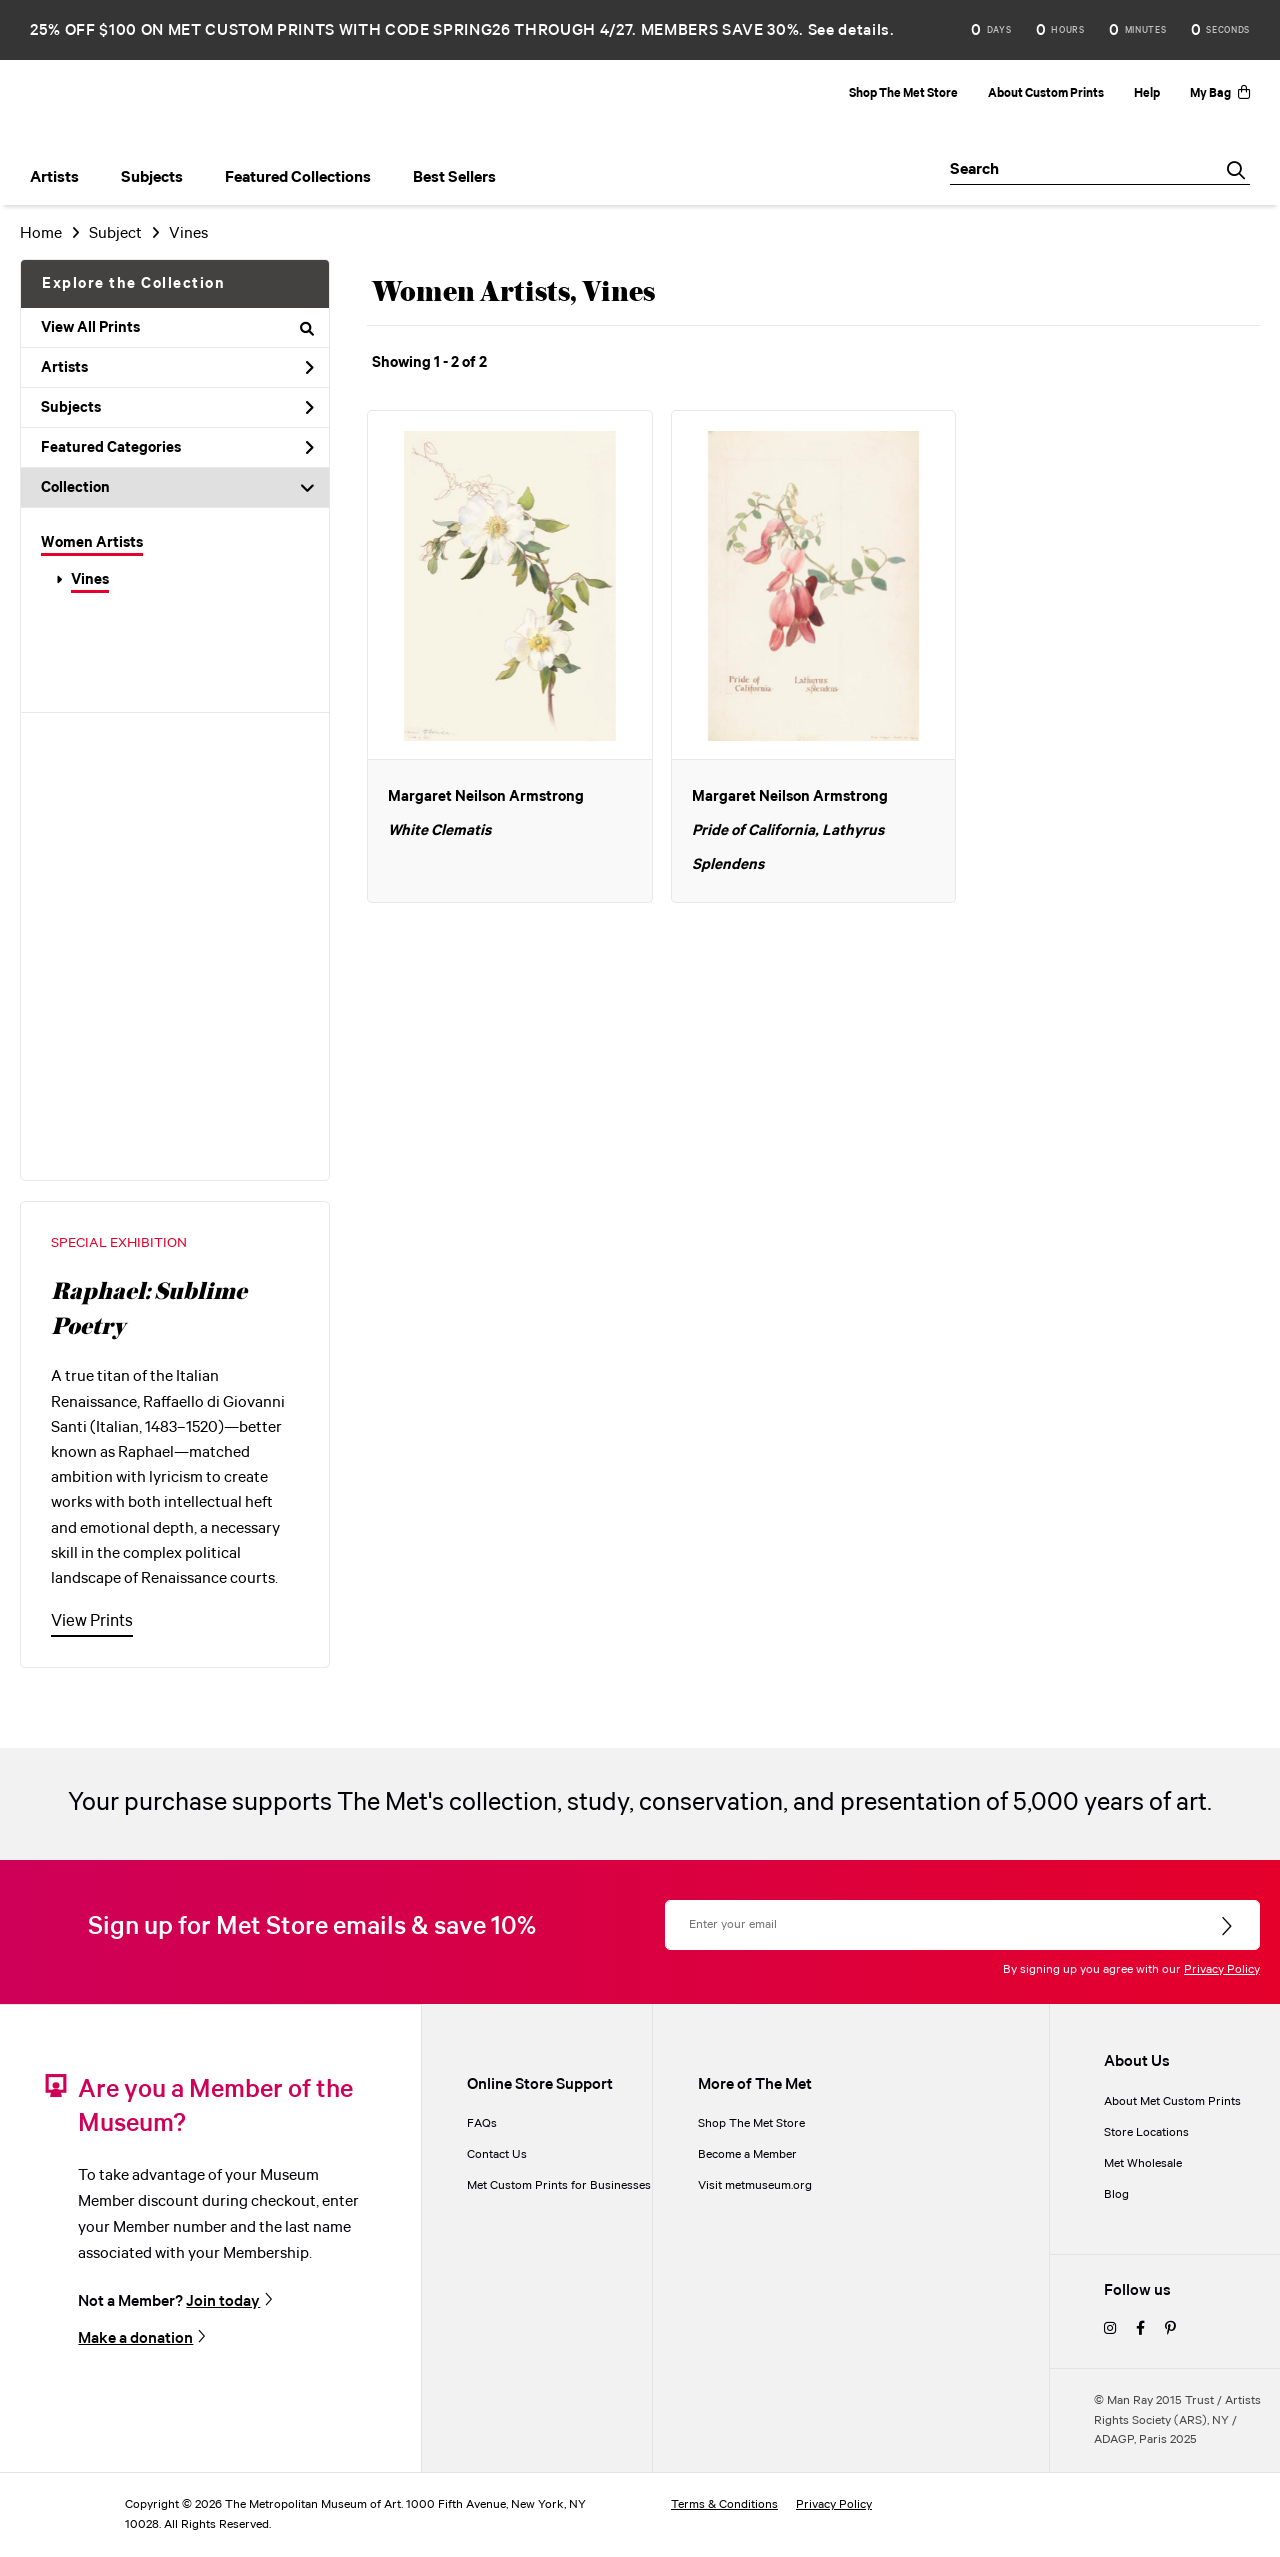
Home (41, 233)
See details (849, 30)
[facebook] (1140, 2329)
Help (1147, 93)
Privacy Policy (1222, 1969)
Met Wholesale (1143, 2163)
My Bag (1220, 93)
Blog (1116, 2194)
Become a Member (747, 2154)
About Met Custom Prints (1172, 2101)
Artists (177, 368)
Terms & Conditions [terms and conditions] (724, 2504)
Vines (90, 580)
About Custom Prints (1046, 93)
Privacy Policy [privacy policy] (834, 2504)
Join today (223, 2301)
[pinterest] (1170, 2329)
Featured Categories (177, 448)
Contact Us (497, 2154)
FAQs (482, 2123)
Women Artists (92, 543)
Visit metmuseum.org (755, 2185)
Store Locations (1146, 2132)
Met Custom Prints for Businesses (559, 2185)
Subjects (177, 408)
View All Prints (177, 328)
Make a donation (135, 2338)
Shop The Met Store (903, 93)
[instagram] (1110, 2329)
